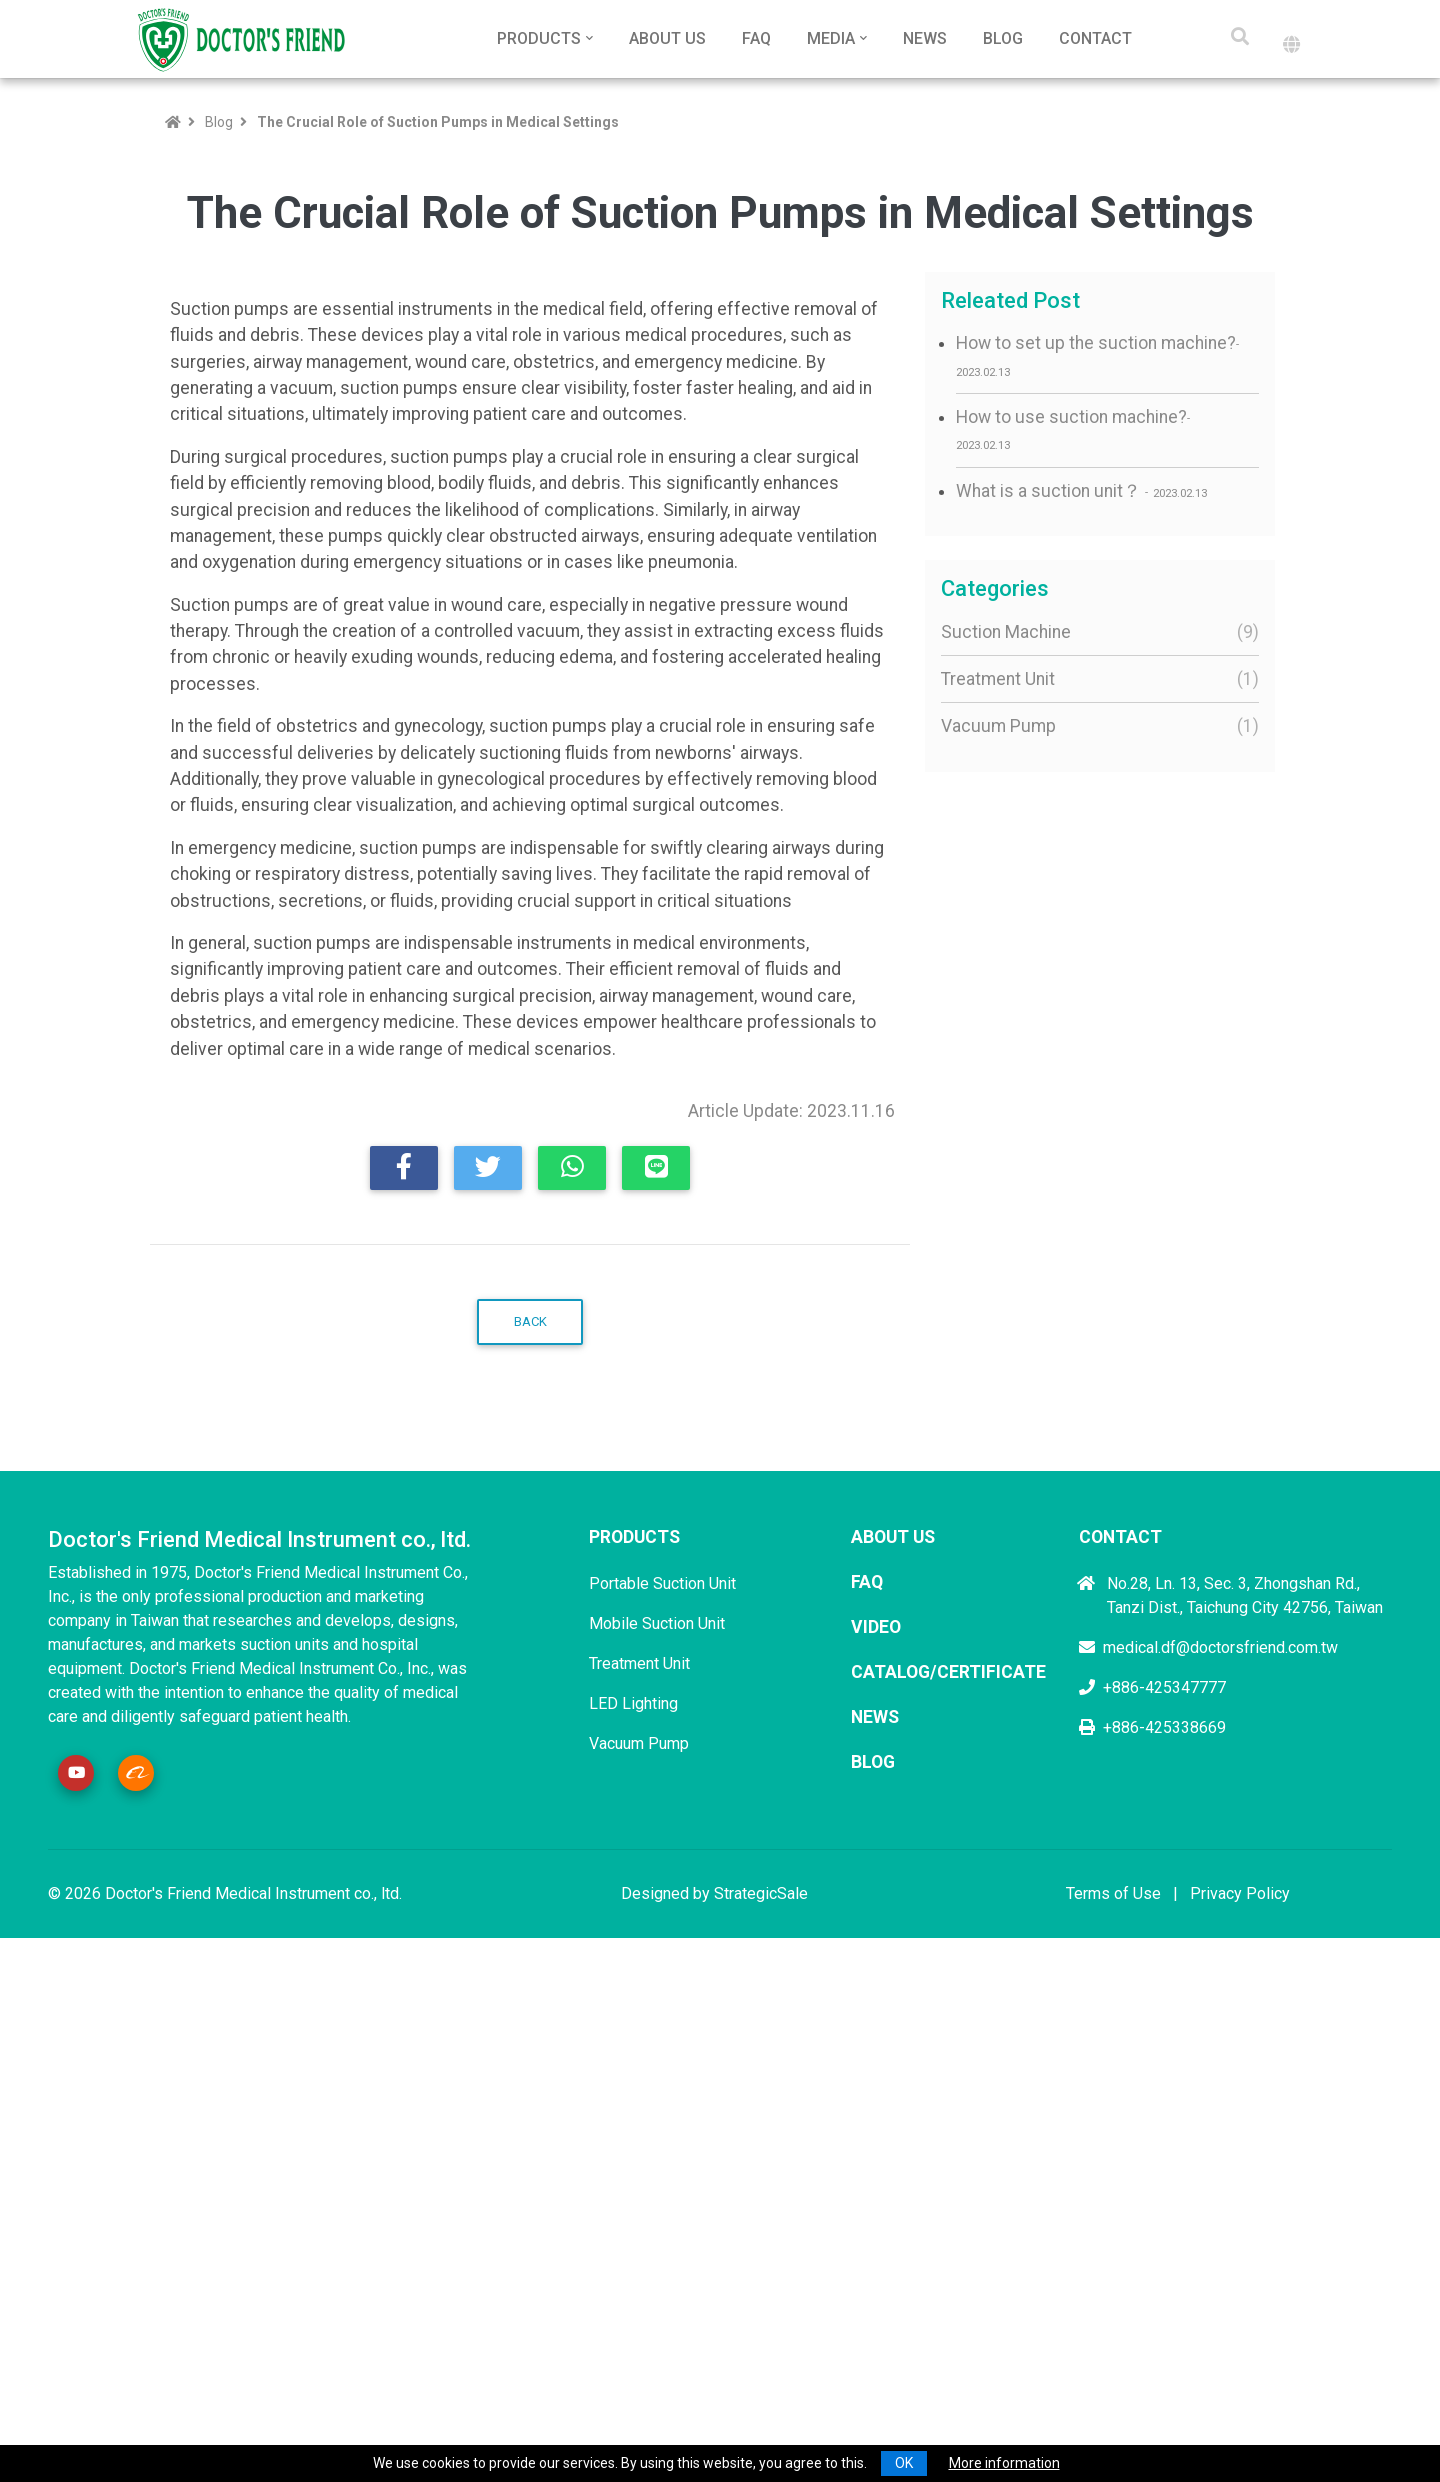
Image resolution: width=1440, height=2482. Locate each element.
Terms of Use (1113, 2400)
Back (530, 1828)
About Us (667, 38)
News (925, 38)
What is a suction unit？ (1081, 491)
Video (876, 2133)
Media (831, 38)
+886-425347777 (1152, 2193)
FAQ (756, 38)
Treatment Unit (1095, 679)
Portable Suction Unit (662, 2089)
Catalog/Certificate (948, 2179)
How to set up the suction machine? (1096, 355)
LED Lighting (633, 2209)
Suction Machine (1095, 632)
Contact (1095, 38)
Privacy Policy (1240, 2400)
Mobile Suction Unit (657, 2129)
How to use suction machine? (1071, 429)
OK (904, 2463)
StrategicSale (761, 2400)
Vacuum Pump (1095, 726)
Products (539, 38)
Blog (1003, 38)
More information (1004, 2463)
